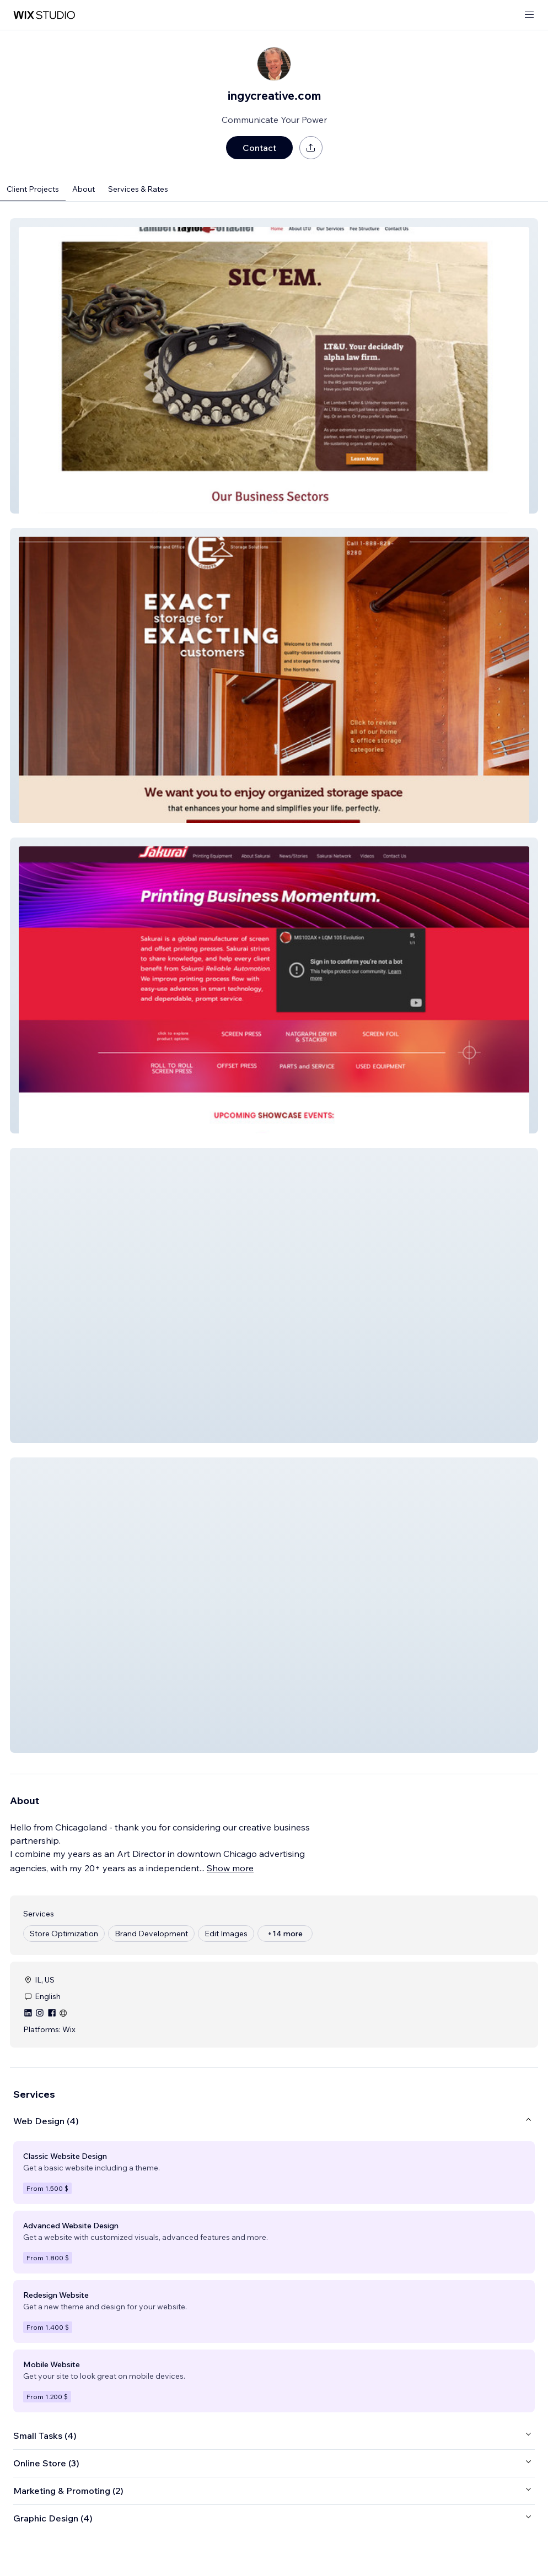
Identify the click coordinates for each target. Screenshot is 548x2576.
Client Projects (33, 189)
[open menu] (529, 15)
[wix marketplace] (44, 15)
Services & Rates (138, 189)
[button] (274, 366)
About (83, 189)
